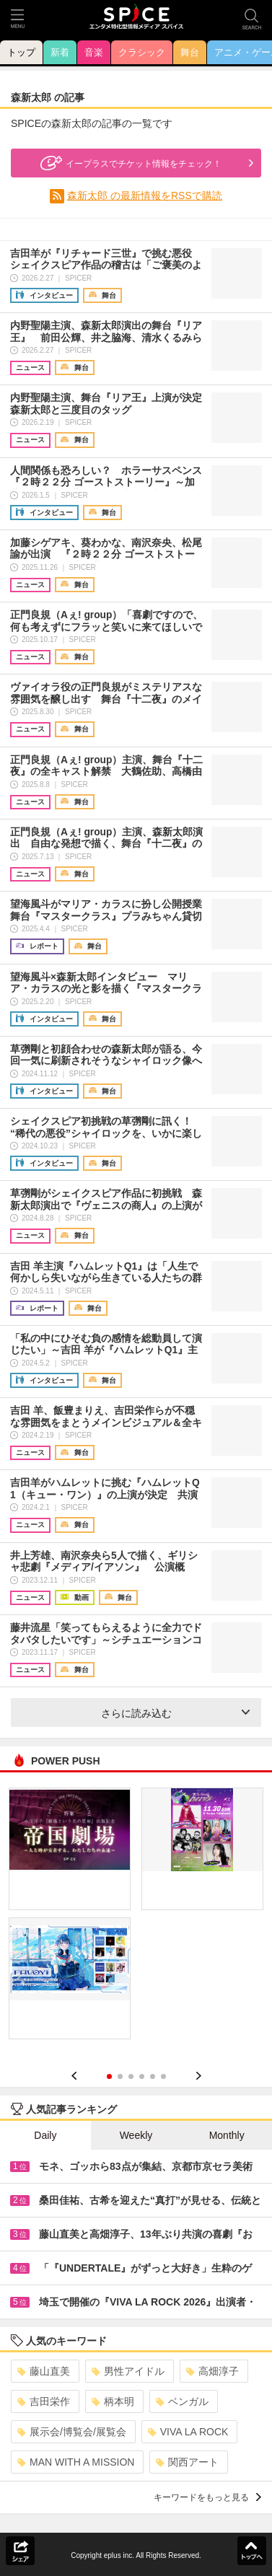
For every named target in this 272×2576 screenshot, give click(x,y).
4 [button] (141, 2076)
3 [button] (130, 2076)
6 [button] (163, 2076)
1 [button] (109, 2076)
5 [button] (152, 2076)
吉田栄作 (43, 2401)
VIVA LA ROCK (188, 2431)
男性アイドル (128, 2371)
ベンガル (182, 2401)
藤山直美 (43, 2371)
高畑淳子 (212, 2371)
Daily (45, 2135)
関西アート (187, 2462)
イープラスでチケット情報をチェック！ (129, 163)
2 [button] (120, 2076)
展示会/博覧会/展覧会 (71, 2431)
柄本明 (113, 2401)
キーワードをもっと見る (207, 2497)
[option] (136, 1918)
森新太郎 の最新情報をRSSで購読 (144, 195)
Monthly (227, 2135)
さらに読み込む (175, 1713)
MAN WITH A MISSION (75, 2462)
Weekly (136, 2135)
